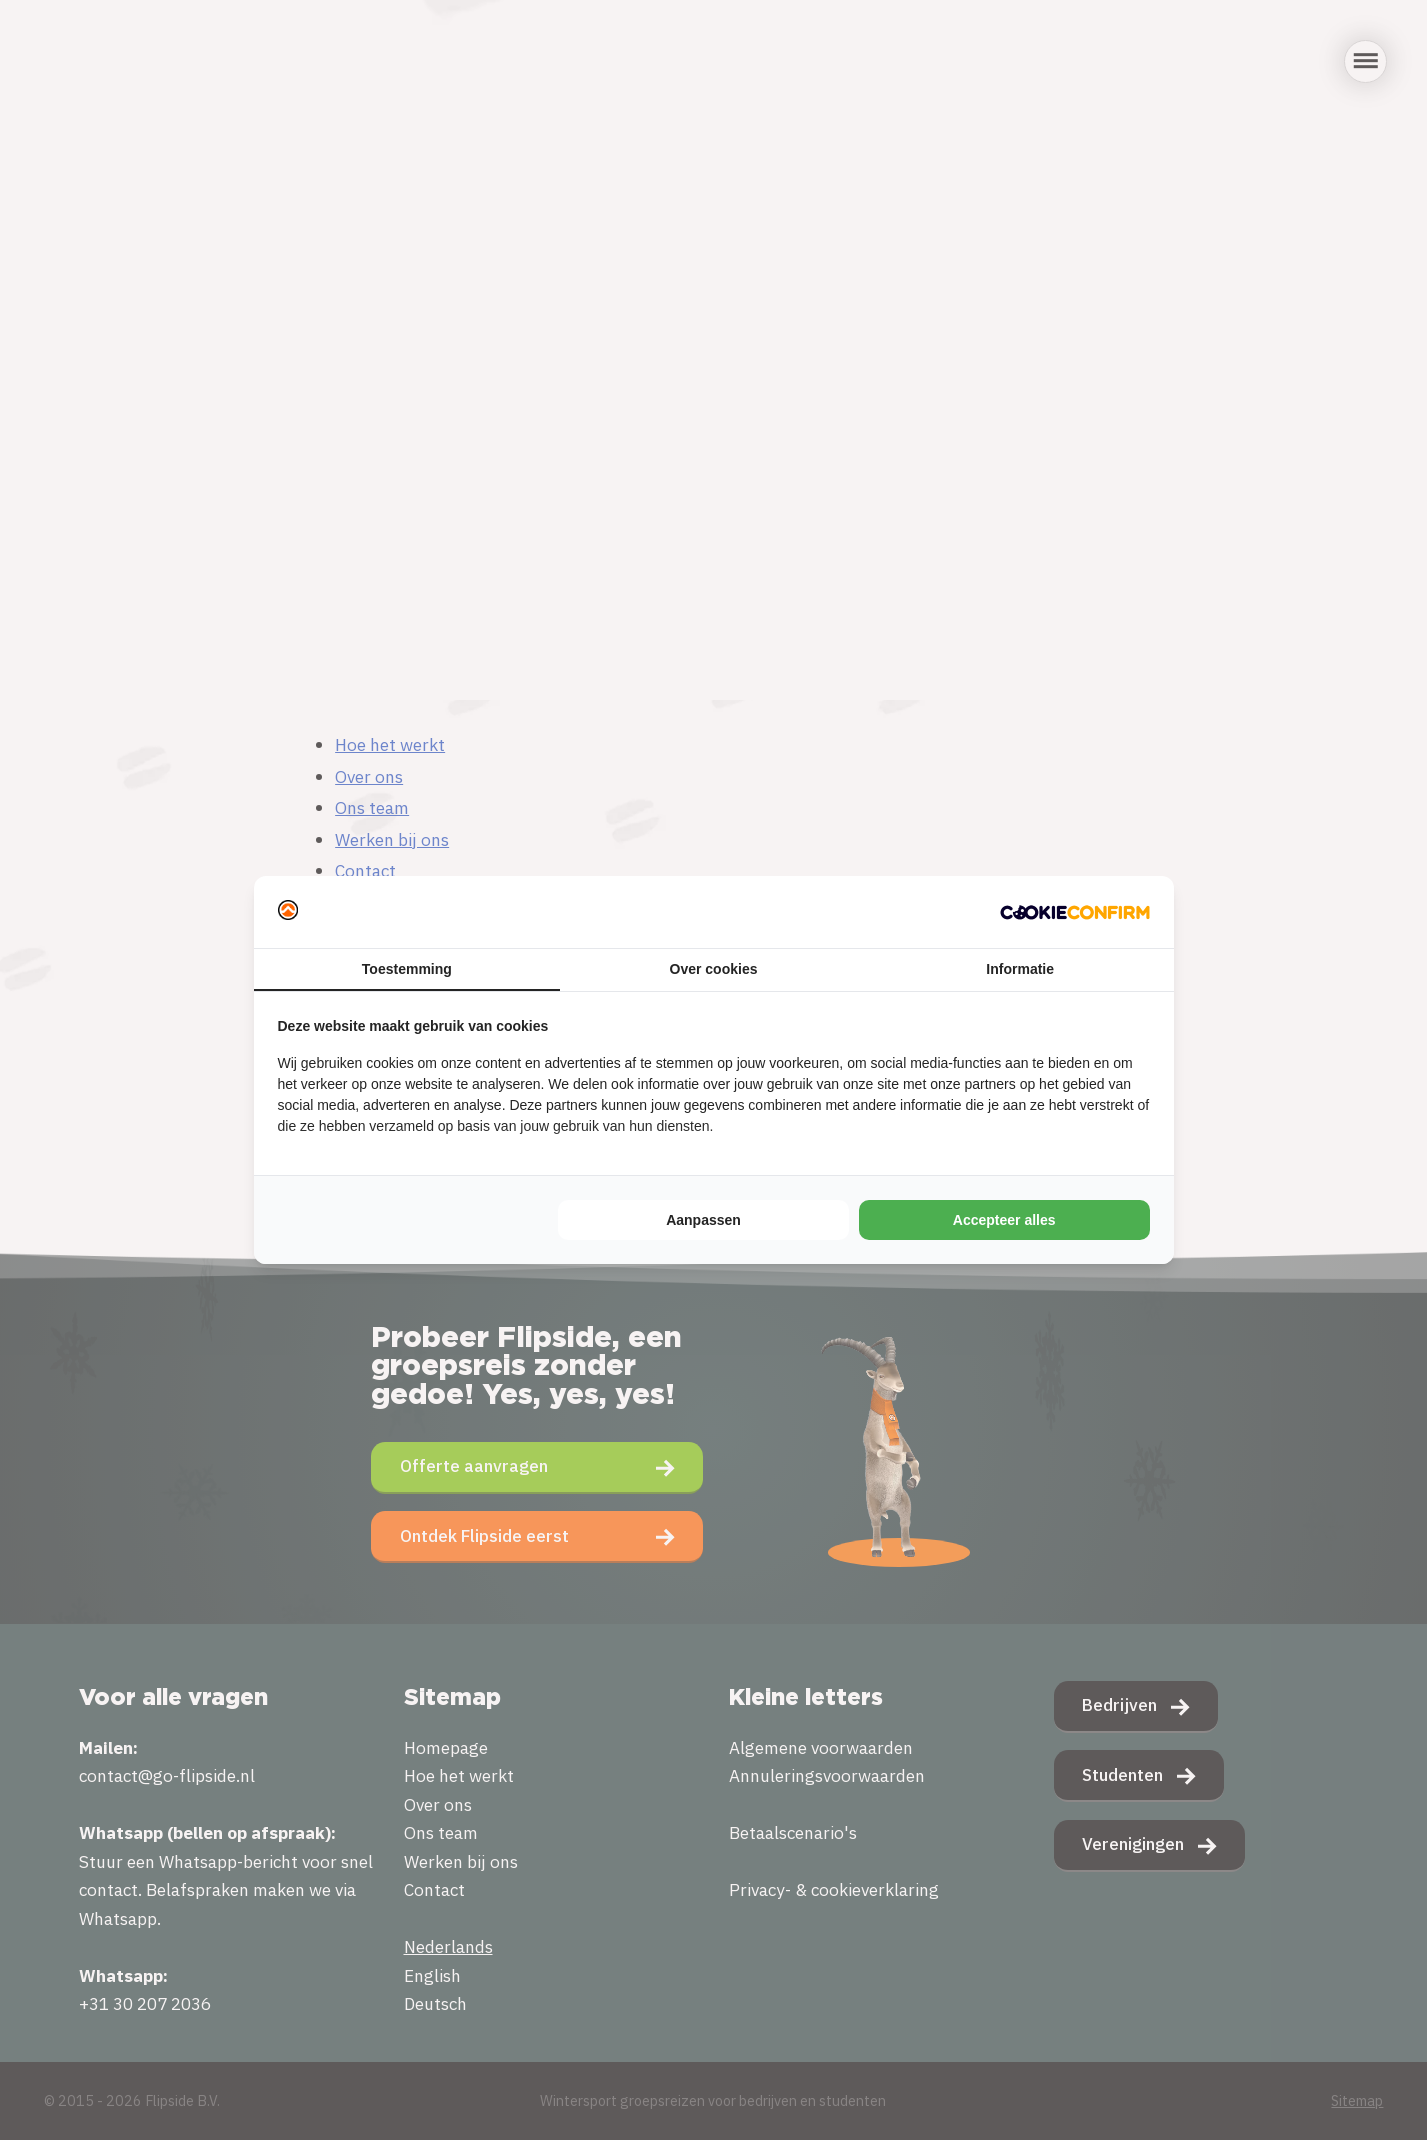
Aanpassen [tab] (703, 1220)
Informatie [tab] (1020, 969)
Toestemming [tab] (407, 969)
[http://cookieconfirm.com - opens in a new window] (1075, 912)
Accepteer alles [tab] (1004, 1220)
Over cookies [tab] (714, 969)
